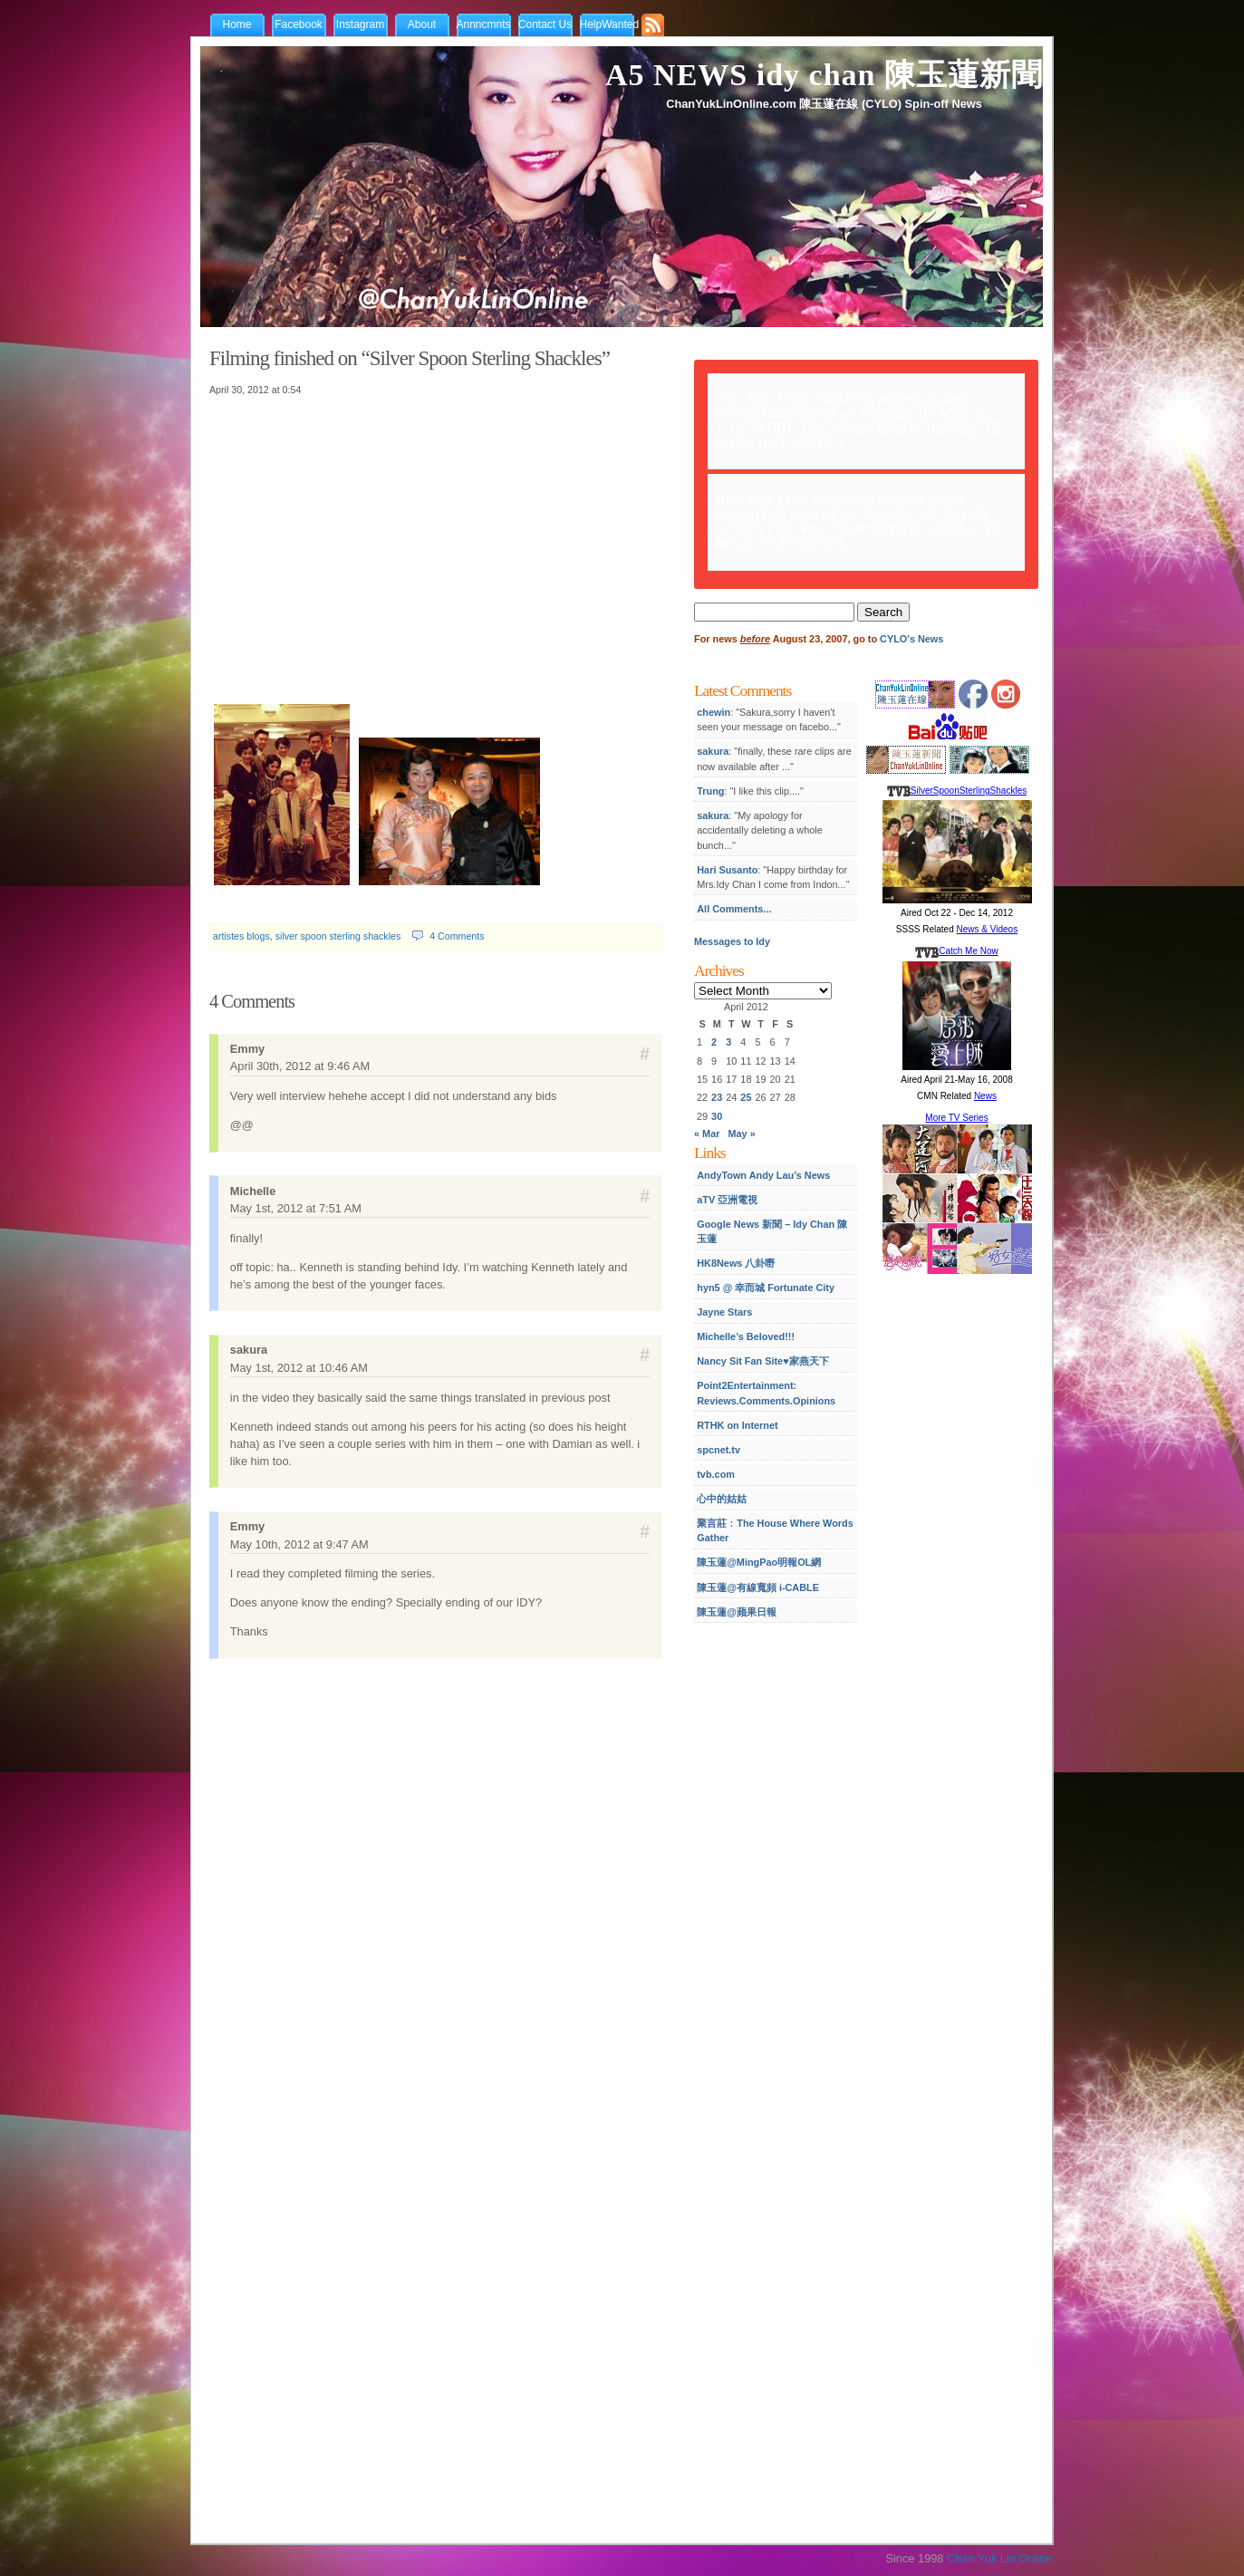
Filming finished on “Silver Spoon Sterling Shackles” (409, 358)
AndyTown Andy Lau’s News (763, 1175)
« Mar (706, 1133)
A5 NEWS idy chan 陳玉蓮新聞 (824, 75)
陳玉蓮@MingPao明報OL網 (759, 1562)
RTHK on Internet (737, 1425)
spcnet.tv (718, 1449)
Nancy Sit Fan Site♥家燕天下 (762, 1361)
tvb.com (716, 1474)
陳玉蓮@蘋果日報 (736, 1611)
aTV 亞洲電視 (727, 1199)
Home (236, 24)
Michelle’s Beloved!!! (746, 1336)
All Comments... (734, 908)
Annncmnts (484, 24)
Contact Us (545, 24)
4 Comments (456, 936)
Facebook (299, 24)
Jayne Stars (724, 1312)
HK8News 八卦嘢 (736, 1263)
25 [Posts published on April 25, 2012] (745, 1097)
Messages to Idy (732, 941)
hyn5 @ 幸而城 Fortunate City (765, 1287)
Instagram (360, 24)
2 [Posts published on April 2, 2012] (714, 1042)
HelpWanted (610, 24)
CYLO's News (911, 638)
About (422, 24)
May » (742, 1133)
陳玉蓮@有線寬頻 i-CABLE (758, 1587)
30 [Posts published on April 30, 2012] (716, 1116)
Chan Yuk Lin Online (999, 2558)
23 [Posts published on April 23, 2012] (716, 1097)
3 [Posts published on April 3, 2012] (728, 1042)
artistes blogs (241, 936)
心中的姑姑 (722, 1498)
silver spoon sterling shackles (338, 936)
